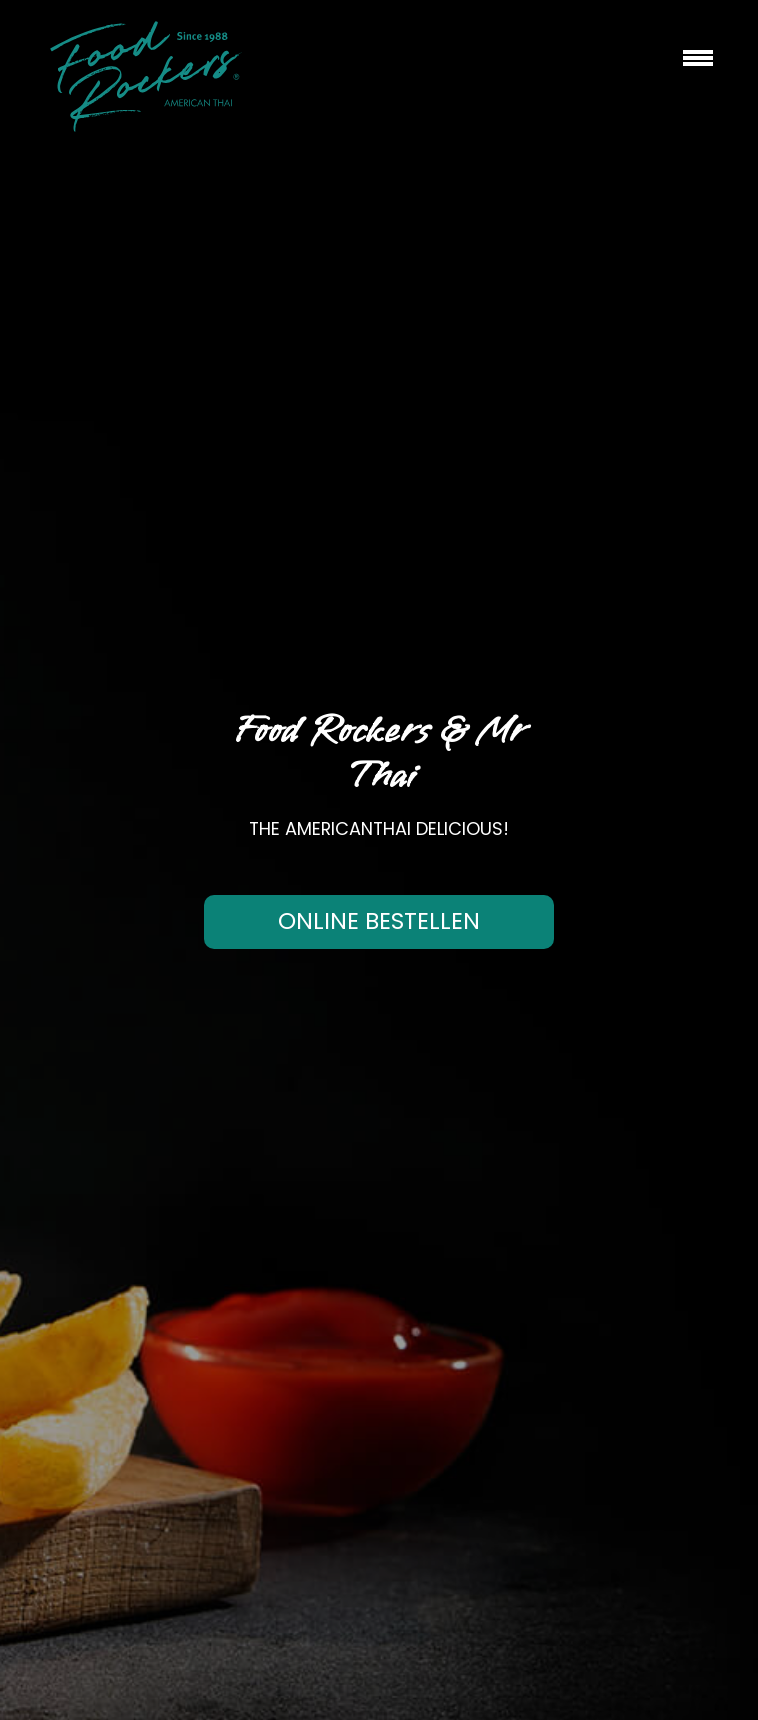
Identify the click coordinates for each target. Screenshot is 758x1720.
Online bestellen (379, 921)
